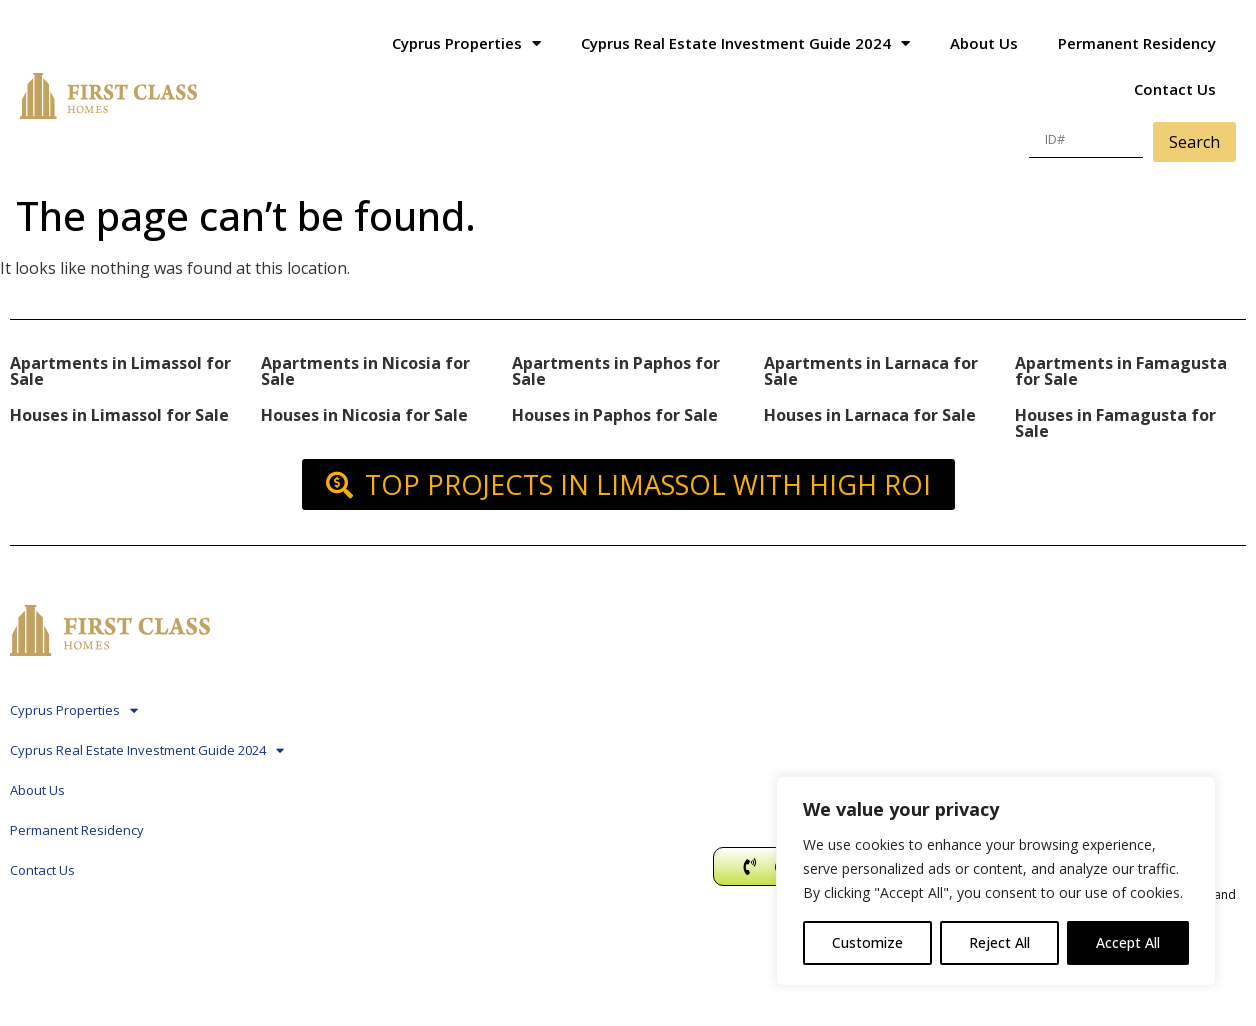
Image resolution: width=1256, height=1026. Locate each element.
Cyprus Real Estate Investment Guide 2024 (745, 43)
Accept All (1128, 942)
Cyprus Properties (466, 43)
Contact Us (1175, 89)
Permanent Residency (1137, 43)
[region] (996, 881)
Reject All (999, 942)
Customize (867, 942)
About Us (984, 43)
